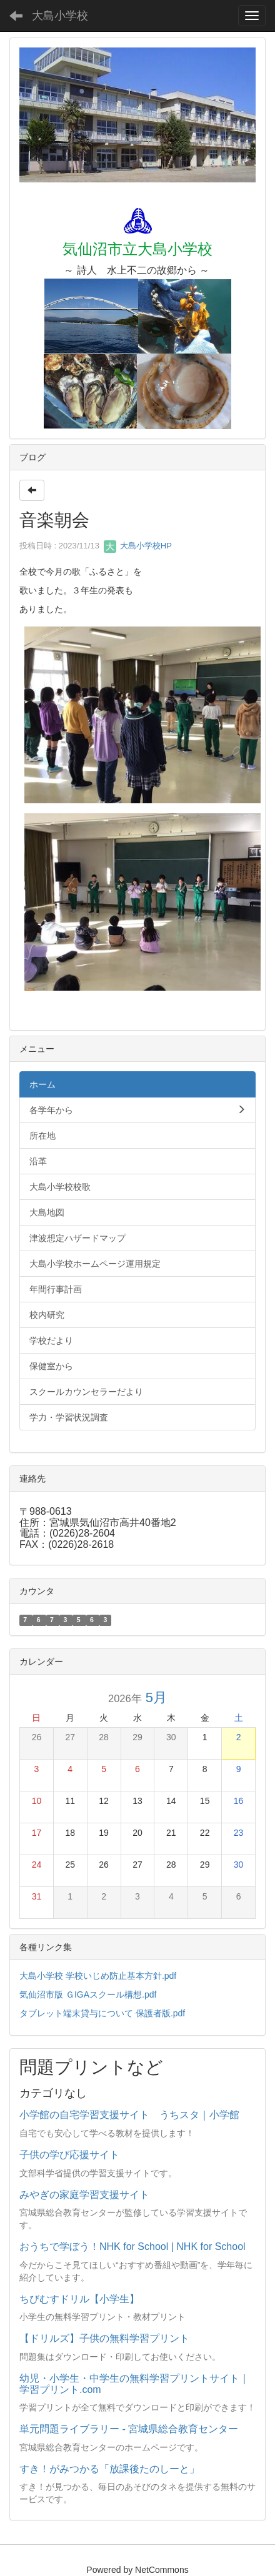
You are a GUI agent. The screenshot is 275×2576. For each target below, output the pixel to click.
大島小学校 (60, 15)
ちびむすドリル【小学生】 (79, 2299)
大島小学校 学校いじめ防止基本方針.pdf (97, 1976)
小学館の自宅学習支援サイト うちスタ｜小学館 (129, 2114)
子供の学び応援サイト (69, 2154)
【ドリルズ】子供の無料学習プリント (104, 2338)
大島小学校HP (137, 545)
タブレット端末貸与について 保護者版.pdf (102, 2013)
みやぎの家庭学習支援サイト (84, 2194)
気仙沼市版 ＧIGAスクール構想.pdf (87, 1994)
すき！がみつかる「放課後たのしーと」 (109, 2469)
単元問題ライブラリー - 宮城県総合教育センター (128, 2429)
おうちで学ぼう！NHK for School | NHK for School (132, 2246)
